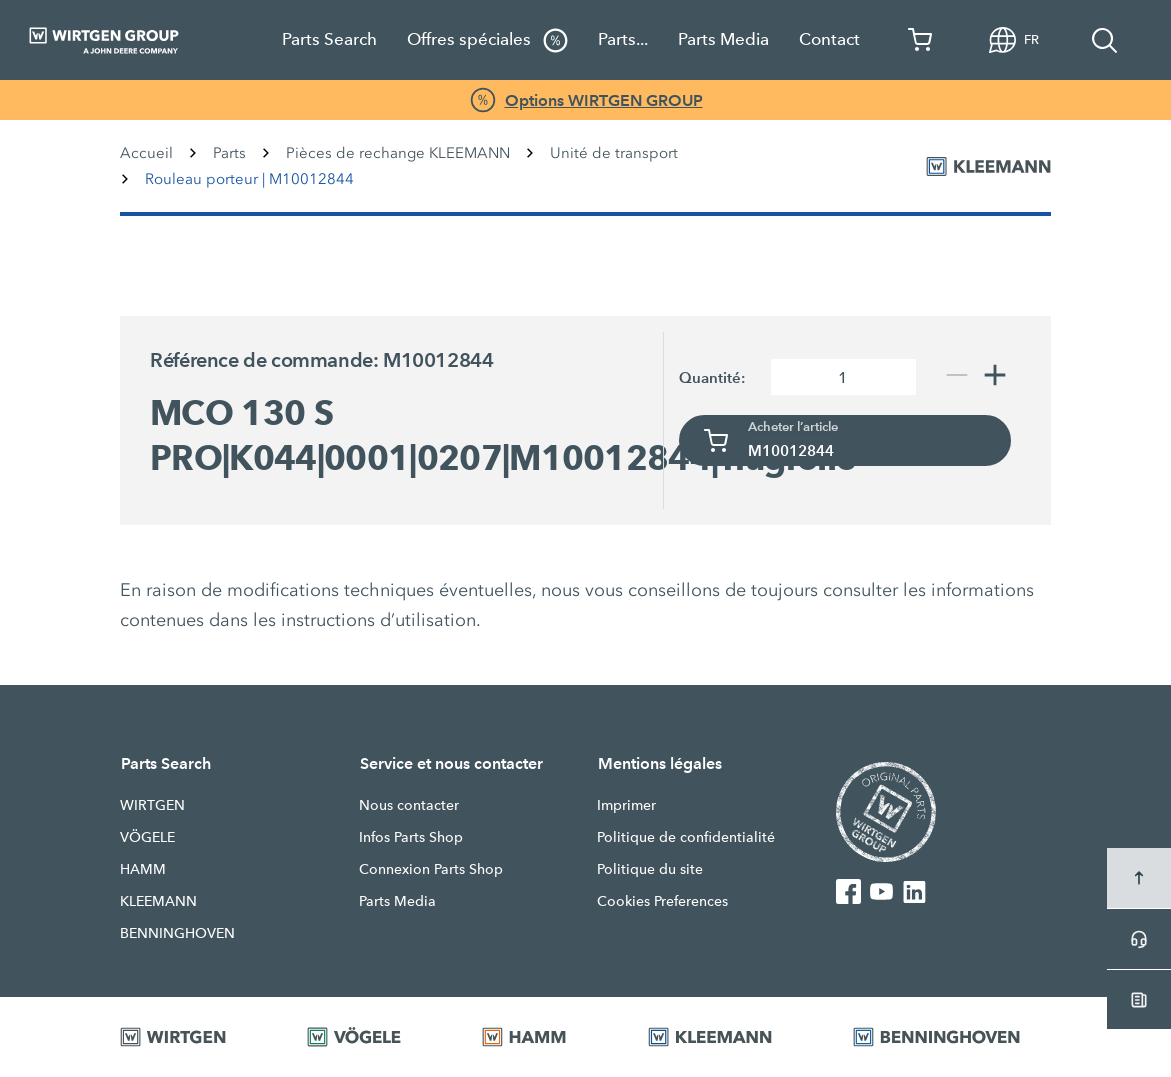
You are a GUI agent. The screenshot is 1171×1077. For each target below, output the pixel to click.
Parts (229, 153)
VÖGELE (147, 837)
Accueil (146, 153)
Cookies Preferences (662, 901)
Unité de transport (614, 153)
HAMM (143, 869)
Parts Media (723, 39)
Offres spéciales (487, 40)
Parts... (623, 39)
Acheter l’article (793, 427)
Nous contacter (409, 805)
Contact (829, 39)
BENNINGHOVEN (177, 933)
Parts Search (329, 39)
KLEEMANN (158, 901)
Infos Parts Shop (411, 837)
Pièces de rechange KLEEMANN (398, 153)
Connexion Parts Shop (431, 869)
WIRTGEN (152, 805)
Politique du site (650, 869)
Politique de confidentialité (686, 837)
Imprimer (626, 805)
